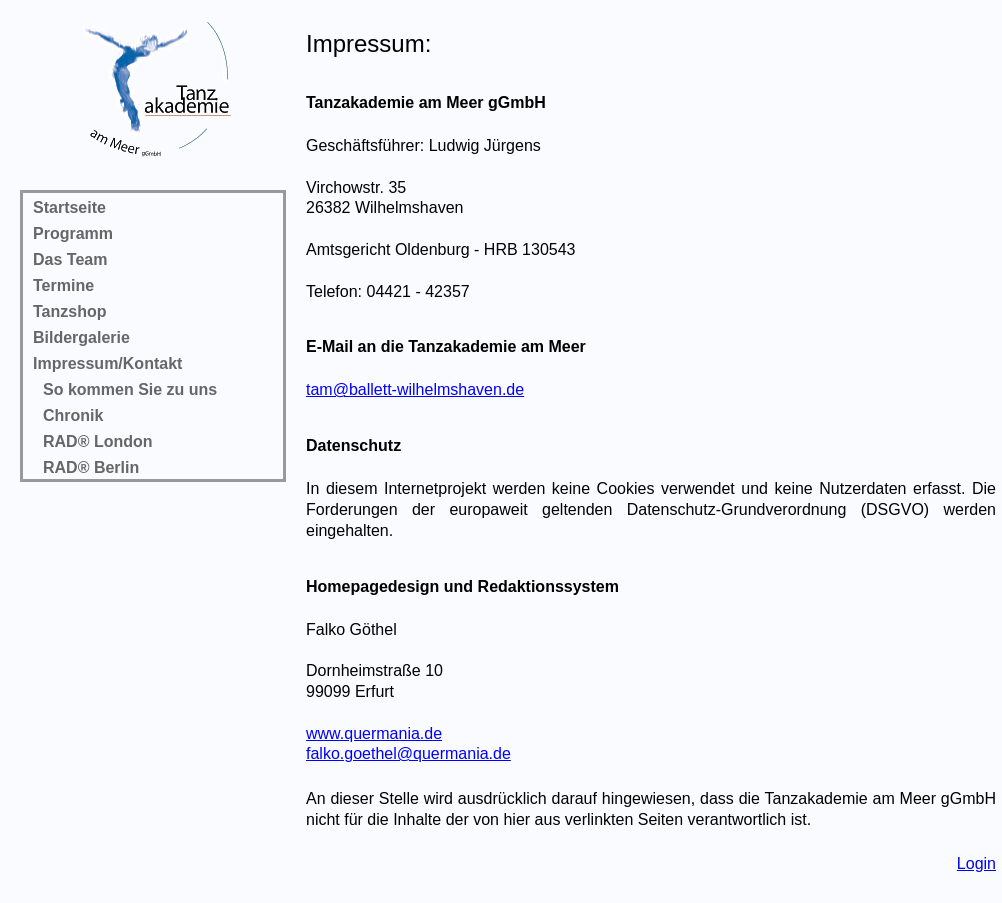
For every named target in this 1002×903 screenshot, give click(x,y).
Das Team (70, 259)
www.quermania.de (374, 733)
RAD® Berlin (91, 467)
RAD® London (98, 441)
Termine (63, 285)
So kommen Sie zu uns (130, 389)
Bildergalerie (81, 337)
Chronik (73, 415)
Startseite (69, 207)
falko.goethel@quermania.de (408, 753)
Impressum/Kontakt (107, 363)
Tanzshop (69, 311)
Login (976, 863)
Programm (73, 233)
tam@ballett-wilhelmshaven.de (415, 389)
